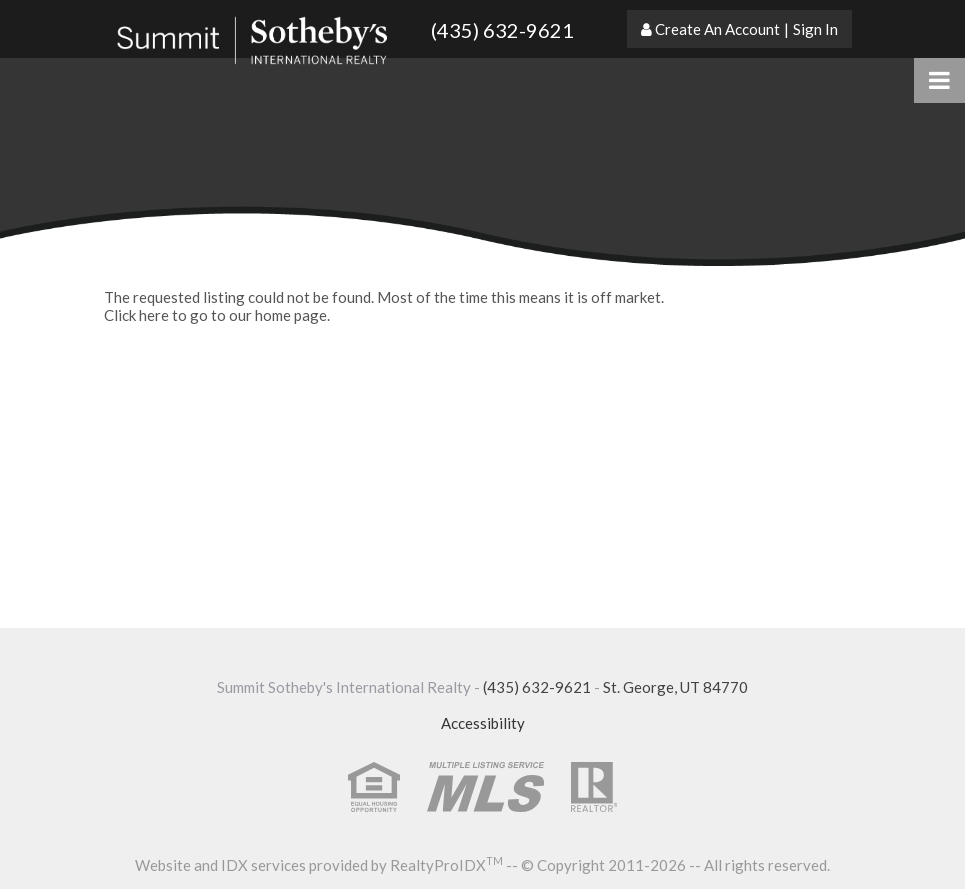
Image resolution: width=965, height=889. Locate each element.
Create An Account (717, 29)
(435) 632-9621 (502, 30)
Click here (136, 315)
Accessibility (483, 723)
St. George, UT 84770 (675, 687)
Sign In (815, 29)
